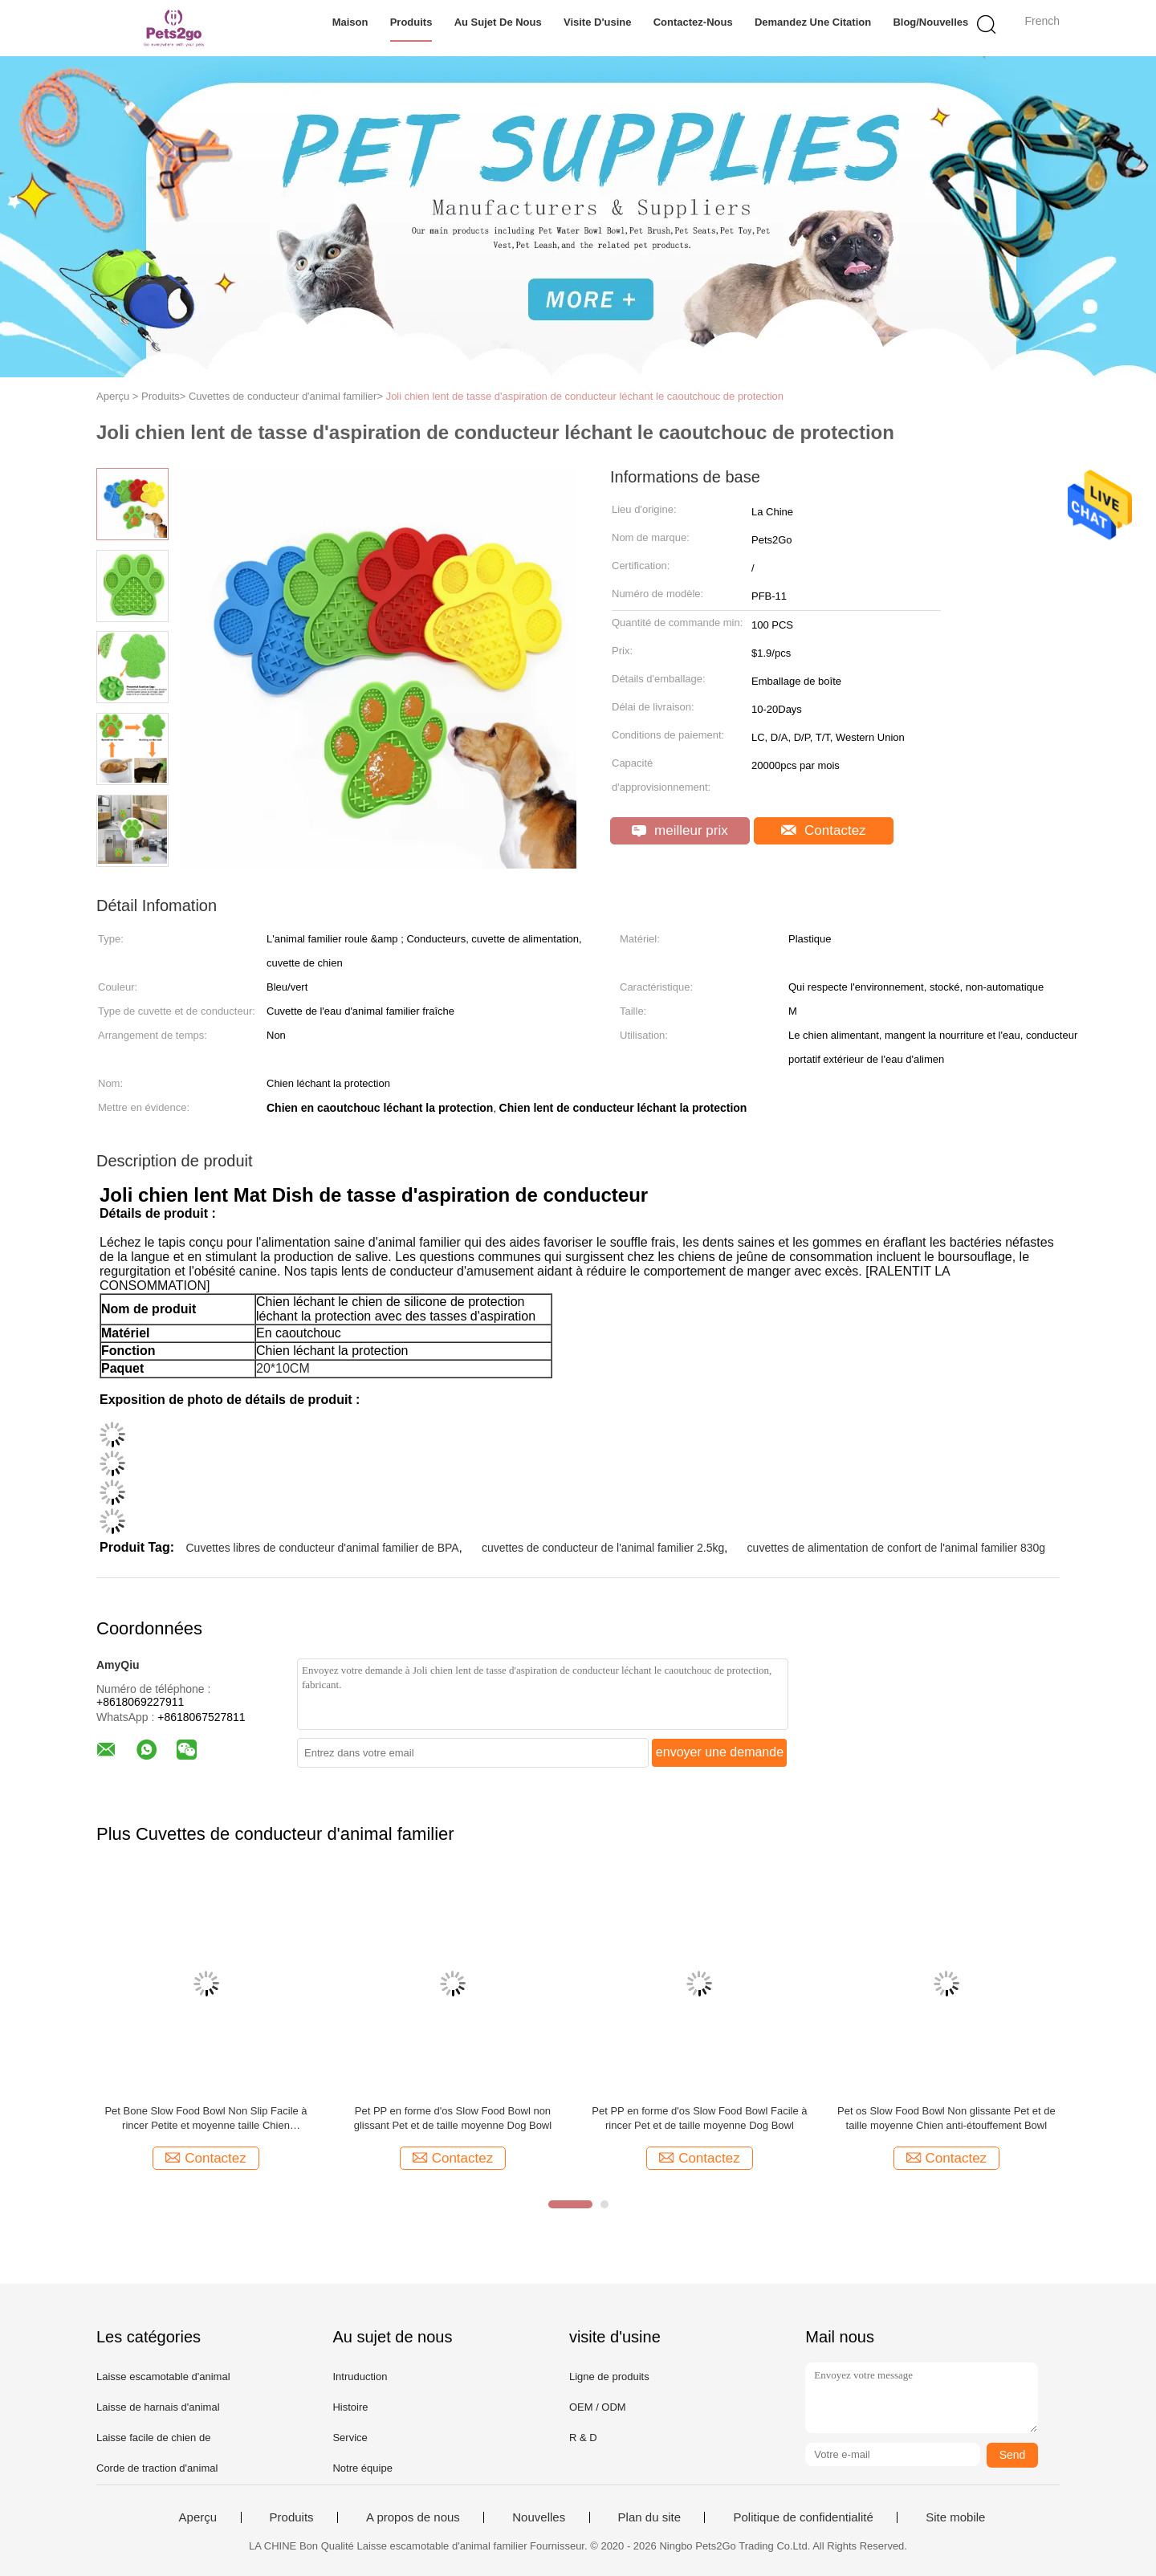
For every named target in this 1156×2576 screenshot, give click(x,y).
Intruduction (359, 2376)
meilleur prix (679, 830)
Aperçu (198, 2517)
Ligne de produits (609, 2376)
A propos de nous (413, 2517)
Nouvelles (538, 2517)
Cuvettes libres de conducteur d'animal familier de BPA (321, 1547)
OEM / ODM (597, 2407)
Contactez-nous (693, 22)
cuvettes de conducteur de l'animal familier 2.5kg (603, 1547)
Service (349, 2438)
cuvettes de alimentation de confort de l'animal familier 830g (896, 1547)
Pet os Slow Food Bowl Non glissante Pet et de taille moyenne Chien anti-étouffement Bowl (946, 2118)
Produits (411, 22)
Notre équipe (362, 2468)
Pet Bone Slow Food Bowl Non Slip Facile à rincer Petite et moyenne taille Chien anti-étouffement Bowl (205, 2119)
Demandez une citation (813, 22)
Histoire (350, 2407)
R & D (583, 2438)
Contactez (823, 830)
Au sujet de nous (498, 22)
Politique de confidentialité (803, 2517)
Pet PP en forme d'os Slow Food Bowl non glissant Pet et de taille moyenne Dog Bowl (453, 2118)
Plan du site (649, 2517)
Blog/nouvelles (930, 22)
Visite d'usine (598, 22)
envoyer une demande (720, 1752)
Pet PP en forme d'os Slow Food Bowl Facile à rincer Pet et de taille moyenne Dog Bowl (699, 2118)
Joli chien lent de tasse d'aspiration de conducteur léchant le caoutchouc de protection (585, 396)
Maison (350, 22)
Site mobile (955, 2517)
